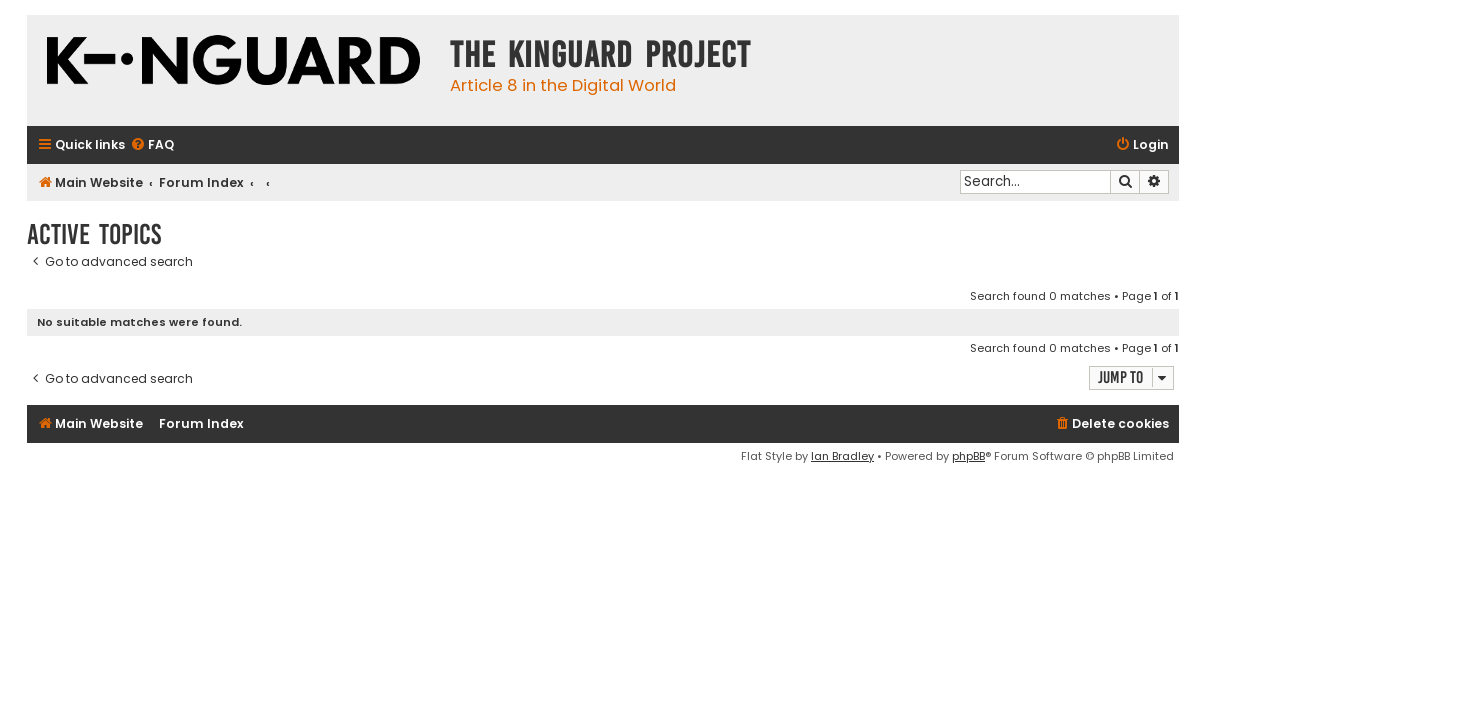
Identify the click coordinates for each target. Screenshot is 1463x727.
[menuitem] (152, 145)
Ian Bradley (842, 456)
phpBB (968, 456)
